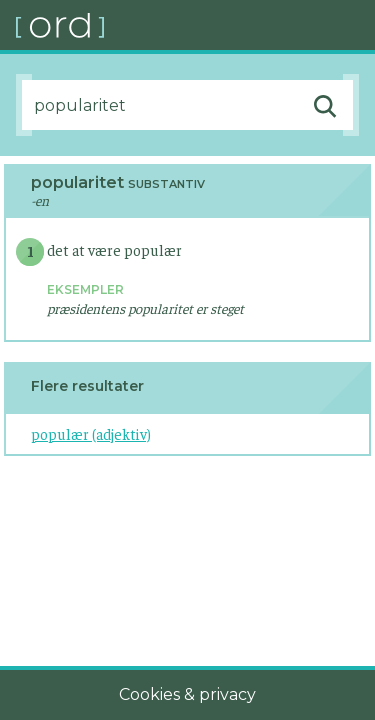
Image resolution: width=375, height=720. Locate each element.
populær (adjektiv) (91, 433)
